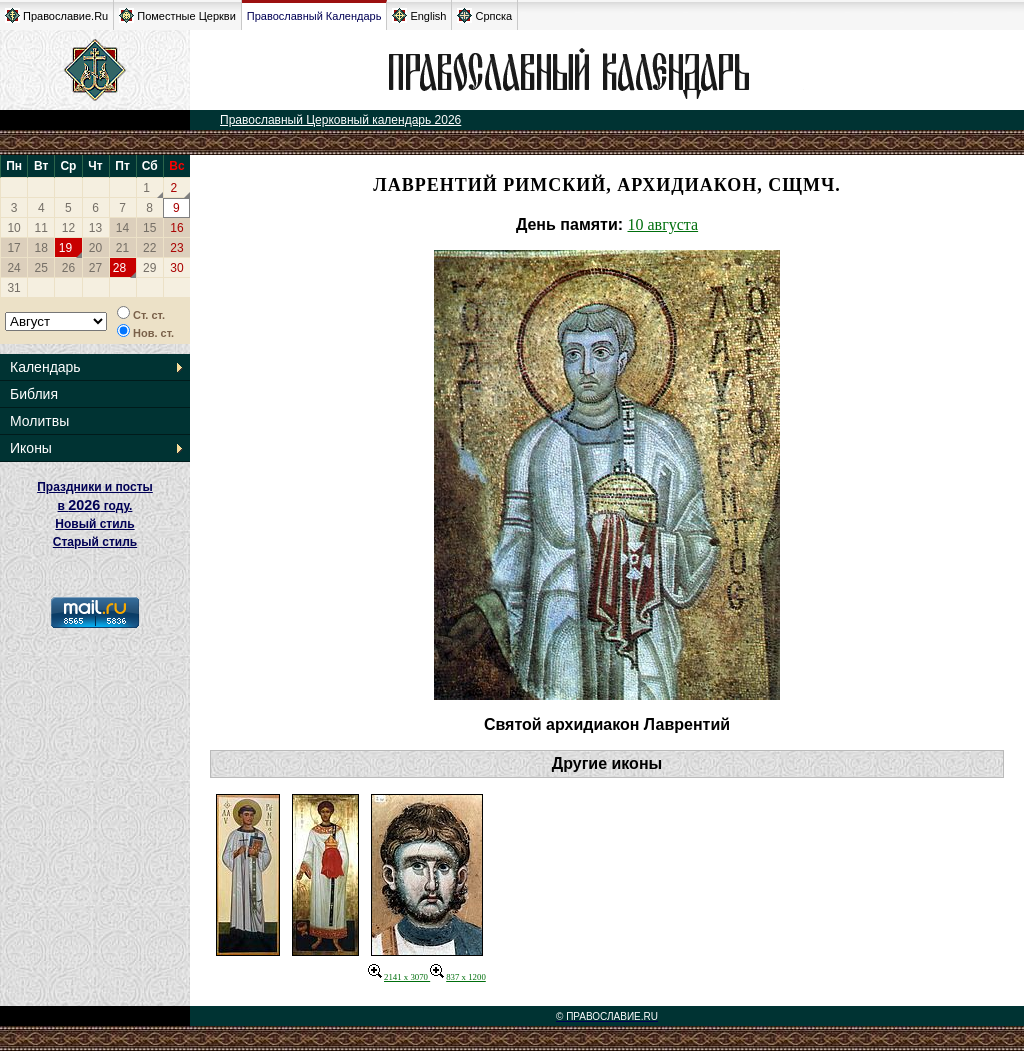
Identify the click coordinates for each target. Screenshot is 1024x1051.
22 (149, 248)
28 (119, 268)
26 (68, 268)
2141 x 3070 (399, 977)
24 (13, 268)
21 (122, 248)
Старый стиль (95, 542)
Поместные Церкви (177, 15)
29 (149, 268)
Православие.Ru (56, 15)
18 (41, 248)
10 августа (663, 224)
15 (149, 228)
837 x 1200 (458, 977)
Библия (34, 394)
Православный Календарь (314, 16)
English (419, 15)
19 (65, 248)
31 (13, 288)
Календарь (45, 367)
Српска (484, 15)
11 (41, 228)
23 (176, 248)
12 (68, 228)
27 (95, 268)
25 (41, 268)
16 (176, 228)
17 (13, 248)
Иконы (31, 448)
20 (95, 248)
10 (13, 228)
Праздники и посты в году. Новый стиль (95, 505)
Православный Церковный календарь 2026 (340, 120)
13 (95, 228)
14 (122, 228)
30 (176, 268)
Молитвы (39, 421)
